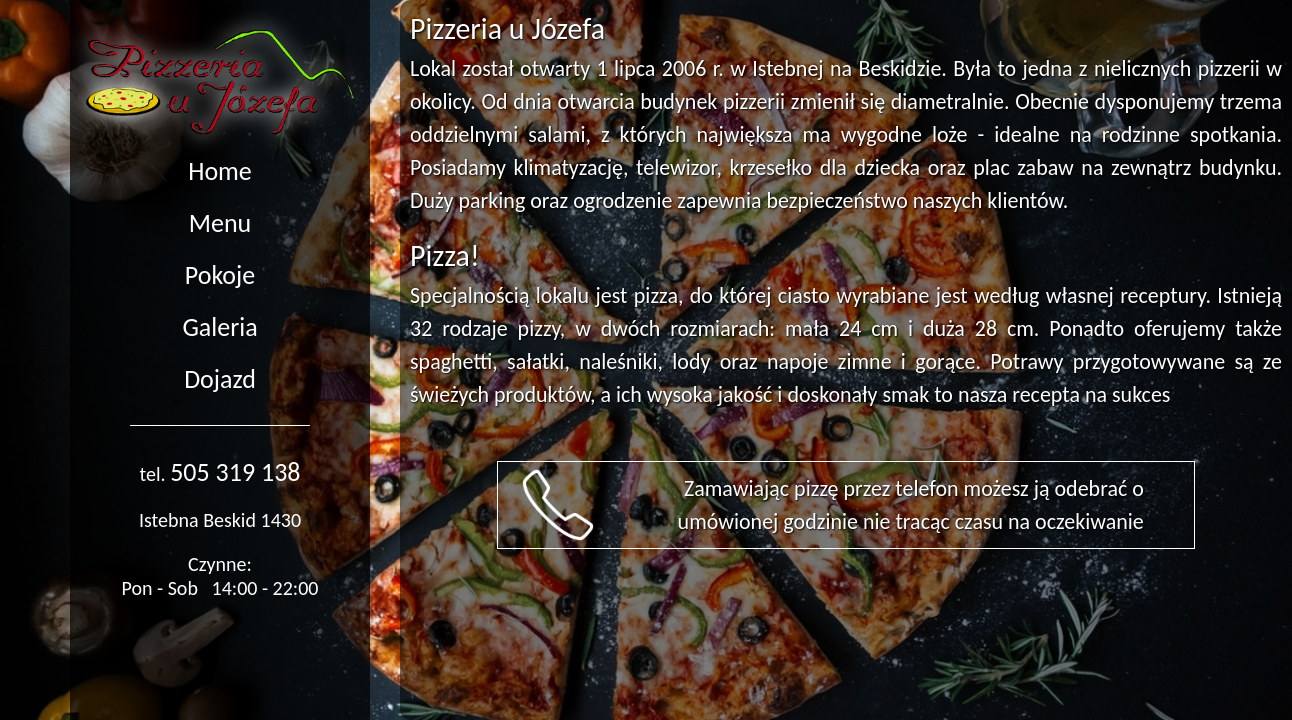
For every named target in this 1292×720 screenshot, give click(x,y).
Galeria (219, 327)
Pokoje (220, 275)
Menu (220, 223)
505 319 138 (235, 472)
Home (220, 171)
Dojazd (220, 379)
